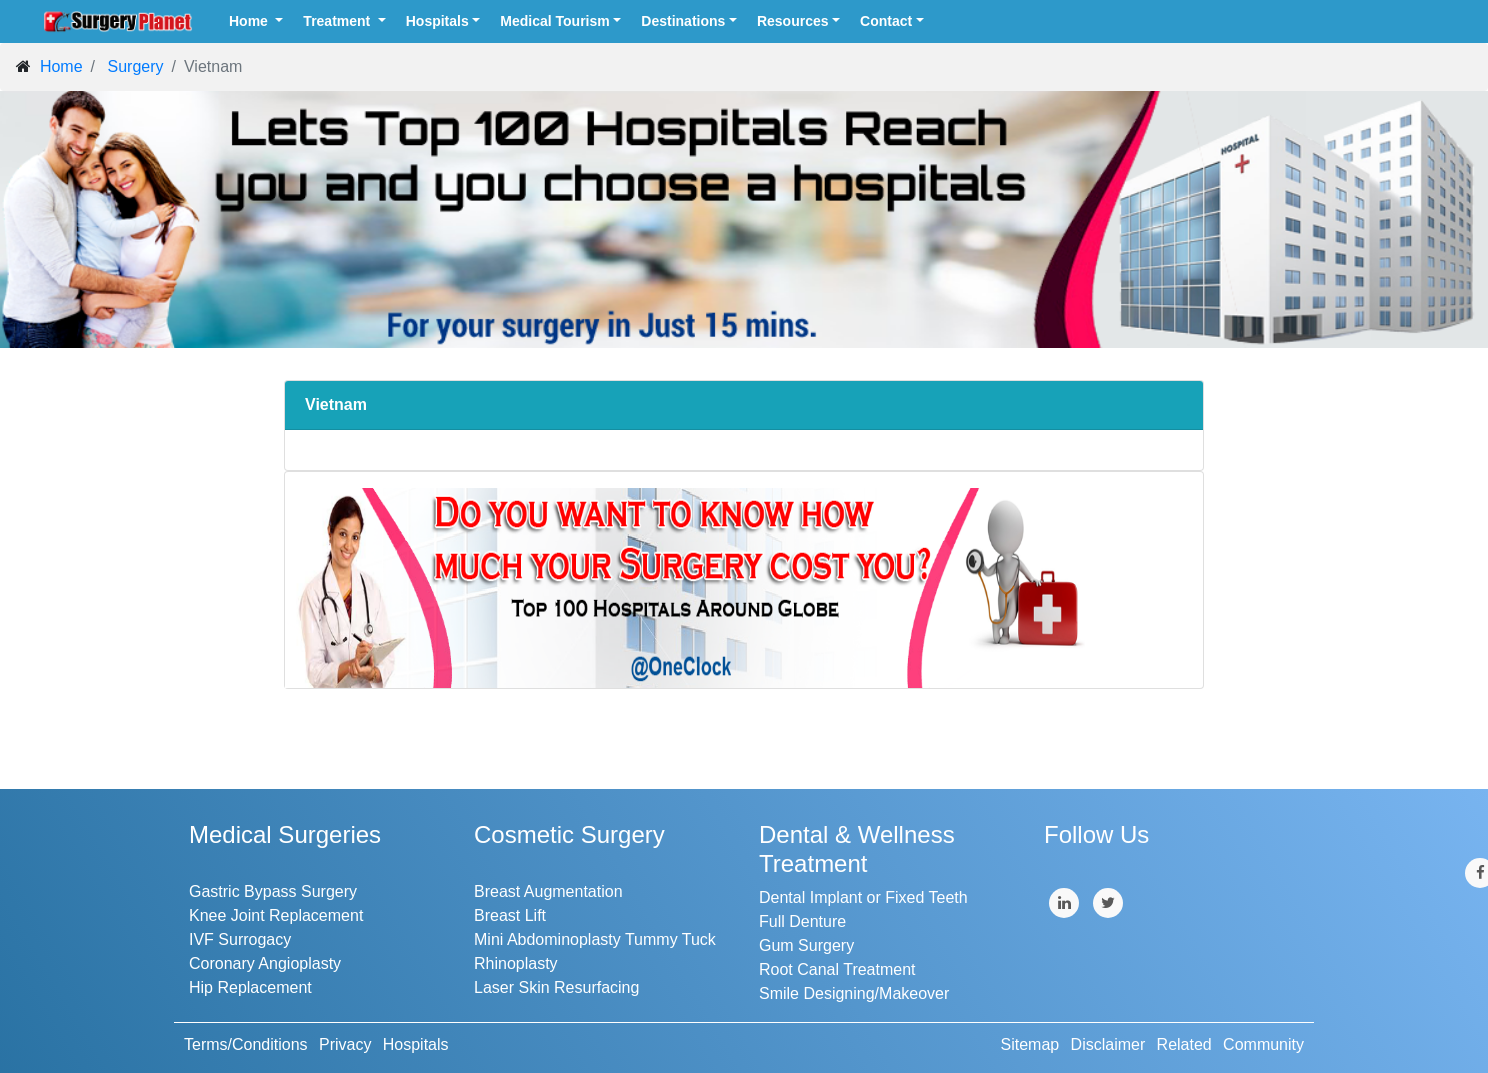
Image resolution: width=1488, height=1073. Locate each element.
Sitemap (1030, 1044)
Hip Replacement (250, 987)
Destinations (683, 21)
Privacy (345, 1044)
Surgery (135, 66)
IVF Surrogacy (240, 939)
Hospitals (437, 21)
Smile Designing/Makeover (854, 993)
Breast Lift (510, 915)
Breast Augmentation (548, 891)
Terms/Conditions (246, 1044)
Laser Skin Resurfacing (556, 987)
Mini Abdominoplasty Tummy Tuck (595, 939)
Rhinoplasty (516, 963)
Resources (793, 21)
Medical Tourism (554, 21)
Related (1184, 1044)
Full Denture (802, 921)
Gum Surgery (806, 945)
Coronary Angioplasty (265, 963)
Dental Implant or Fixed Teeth (863, 897)
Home (250, 21)
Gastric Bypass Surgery (273, 891)
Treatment (338, 21)
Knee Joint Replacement (276, 915)
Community (1263, 1044)
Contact (886, 21)
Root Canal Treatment (837, 969)
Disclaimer (1108, 1044)
